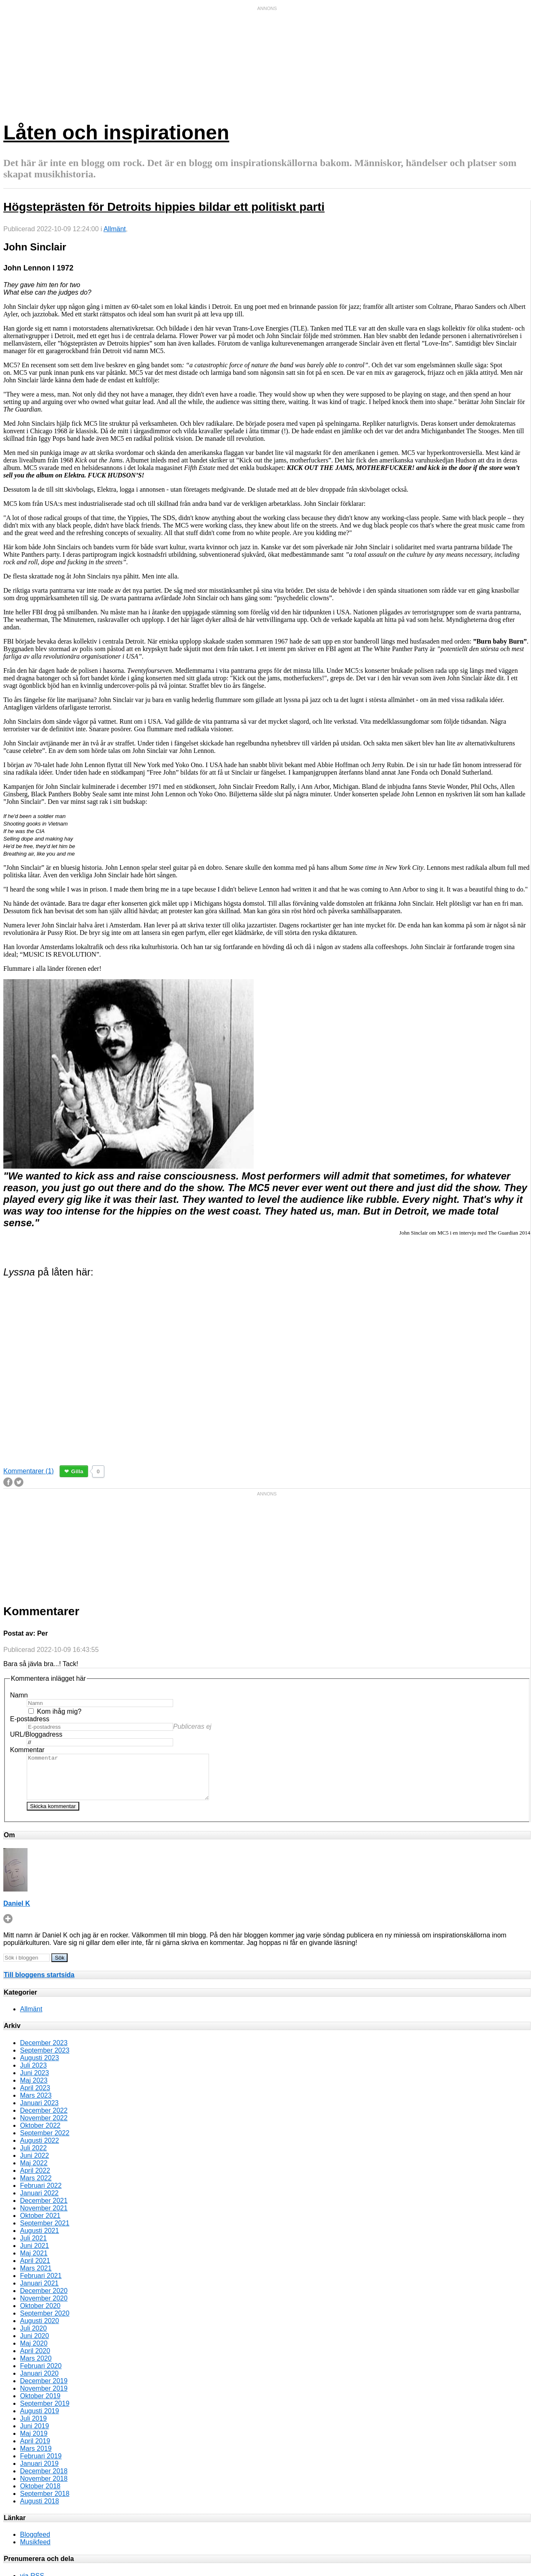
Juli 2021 (33, 2246)
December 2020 (44, 2299)
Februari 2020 (41, 2374)
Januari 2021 (39, 2292)
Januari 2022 (39, 2201)
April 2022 (35, 2179)
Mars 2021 (36, 2277)
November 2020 (44, 2307)
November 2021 (44, 2216)
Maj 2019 (34, 2442)
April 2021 (35, 2269)
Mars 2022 (36, 2186)
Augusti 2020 (39, 2329)
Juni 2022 (34, 2164)
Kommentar (27, 1749)
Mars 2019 (36, 2457)
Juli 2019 (33, 2427)
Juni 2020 (34, 2344)
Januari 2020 (39, 2382)
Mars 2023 (36, 2104)
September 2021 (44, 2231)
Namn (19, 1695)
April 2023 (35, 2096)
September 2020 (44, 2322)
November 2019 (44, 2397)
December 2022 (44, 2119)
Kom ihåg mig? (59, 1711)
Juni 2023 (34, 2081)
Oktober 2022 (40, 2134)
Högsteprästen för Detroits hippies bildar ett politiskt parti (164, 206)
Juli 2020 (33, 2337)
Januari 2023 (39, 2111)
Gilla (77, 1471)
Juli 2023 (33, 2074)
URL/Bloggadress (36, 1734)
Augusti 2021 (39, 2239)
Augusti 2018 (39, 2509)
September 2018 (44, 2502)
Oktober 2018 (40, 2494)
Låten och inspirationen (116, 132)
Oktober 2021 (40, 2224)
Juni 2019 (34, 2434)
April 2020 (35, 2359)
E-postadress (29, 1718)
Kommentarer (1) (28, 1471)
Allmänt (114, 228)
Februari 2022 (41, 2194)
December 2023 (44, 2051)
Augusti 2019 (39, 2419)
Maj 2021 (34, 2261)
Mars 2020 (36, 2367)
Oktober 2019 (40, 2404)
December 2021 (44, 2209)
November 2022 (44, 2126)
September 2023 (44, 2059)
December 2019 (44, 2389)
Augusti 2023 (39, 2066)
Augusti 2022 (39, 2149)
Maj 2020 (34, 2352)
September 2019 (44, 2412)
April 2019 (35, 2449)
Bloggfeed (35, 2543)
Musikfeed (35, 2550)
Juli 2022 (33, 2156)
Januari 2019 (39, 2472)
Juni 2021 (34, 2254)
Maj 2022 (34, 2171)
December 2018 (44, 2479)
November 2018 (44, 2487)
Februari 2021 (41, 2284)
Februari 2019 (41, 2464)
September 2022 (44, 2141)
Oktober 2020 (40, 2314)
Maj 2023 (34, 2089)
